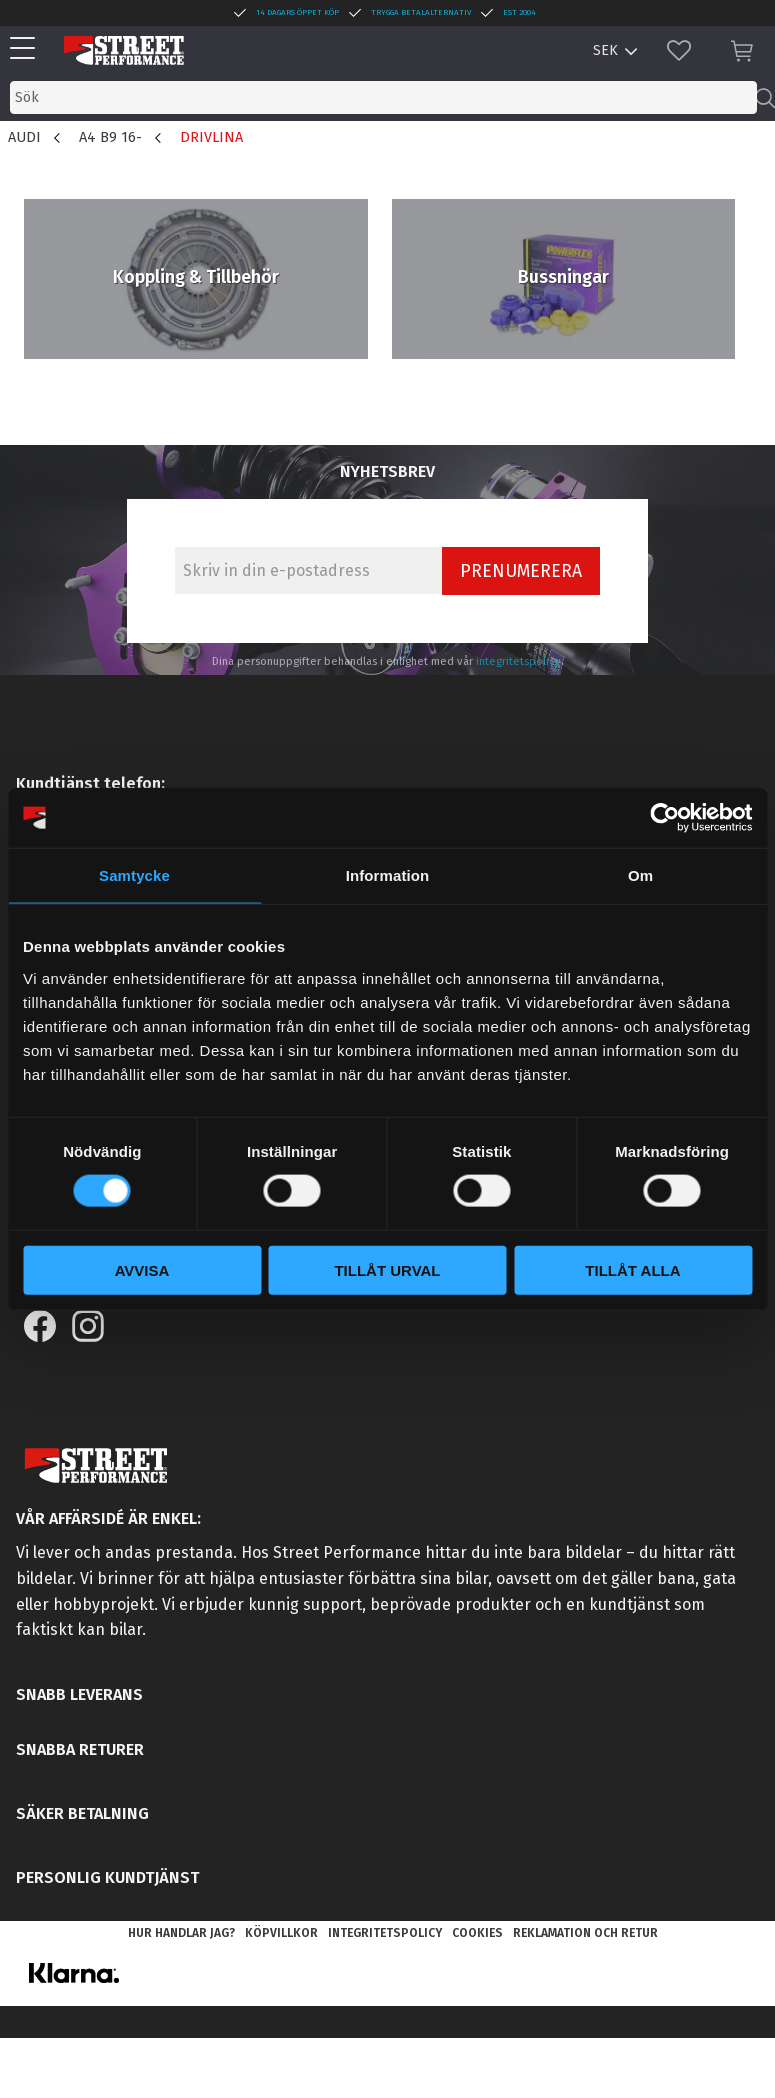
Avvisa (142, 1269)
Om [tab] (640, 875)
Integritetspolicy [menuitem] (385, 1933)
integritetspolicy (518, 661)
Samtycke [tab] (134, 875)
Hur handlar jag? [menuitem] (181, 1933)
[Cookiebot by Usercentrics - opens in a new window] (664, 818)
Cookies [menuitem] (477, 1933)
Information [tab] (388, 875)
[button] (27, 49)
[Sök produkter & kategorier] (383, 97)
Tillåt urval (387, 1269)
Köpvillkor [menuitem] (281, 1933)
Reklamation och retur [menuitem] (585, 1933)
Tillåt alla (632, 1269)
